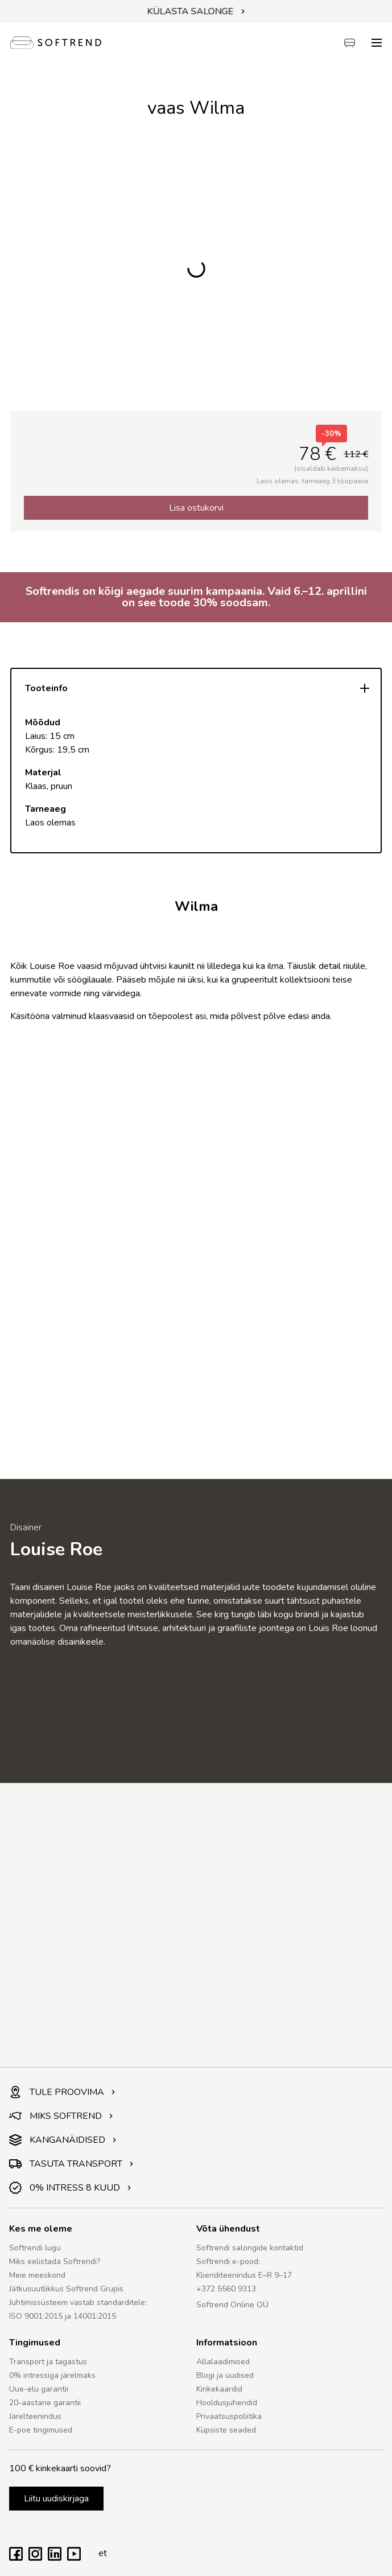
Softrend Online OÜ (232, 2304)
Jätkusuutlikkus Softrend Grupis (66, 2288)
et (99, 2553)
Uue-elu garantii (38, 2389)
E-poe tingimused (40, 2430)
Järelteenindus (35, 2416)
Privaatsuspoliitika (229, 2416)
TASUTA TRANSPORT (71, 2164)
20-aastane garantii (45, 2402)
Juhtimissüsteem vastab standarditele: (78, 2302)
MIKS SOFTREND (61, 2116)
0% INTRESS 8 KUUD (70, 2187)
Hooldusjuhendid (226, 2402)
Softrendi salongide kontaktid (249, 2247)
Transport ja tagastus (48, 2361)
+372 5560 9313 (226, 2288)
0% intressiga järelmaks (52, 2375)
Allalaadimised (223, 2361)
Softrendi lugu (35, 2247)
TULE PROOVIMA (62, 2092)
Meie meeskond (37, 2275)
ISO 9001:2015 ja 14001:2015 (62, 2316)
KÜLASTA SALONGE (196, 11)
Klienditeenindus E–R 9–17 (244, 2275)
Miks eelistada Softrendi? (54, 2261)
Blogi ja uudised (225, 2375)
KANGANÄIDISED (63, 2140)
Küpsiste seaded (226, 2430)
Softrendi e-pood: (228, 2261)
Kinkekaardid (219, 2389)
